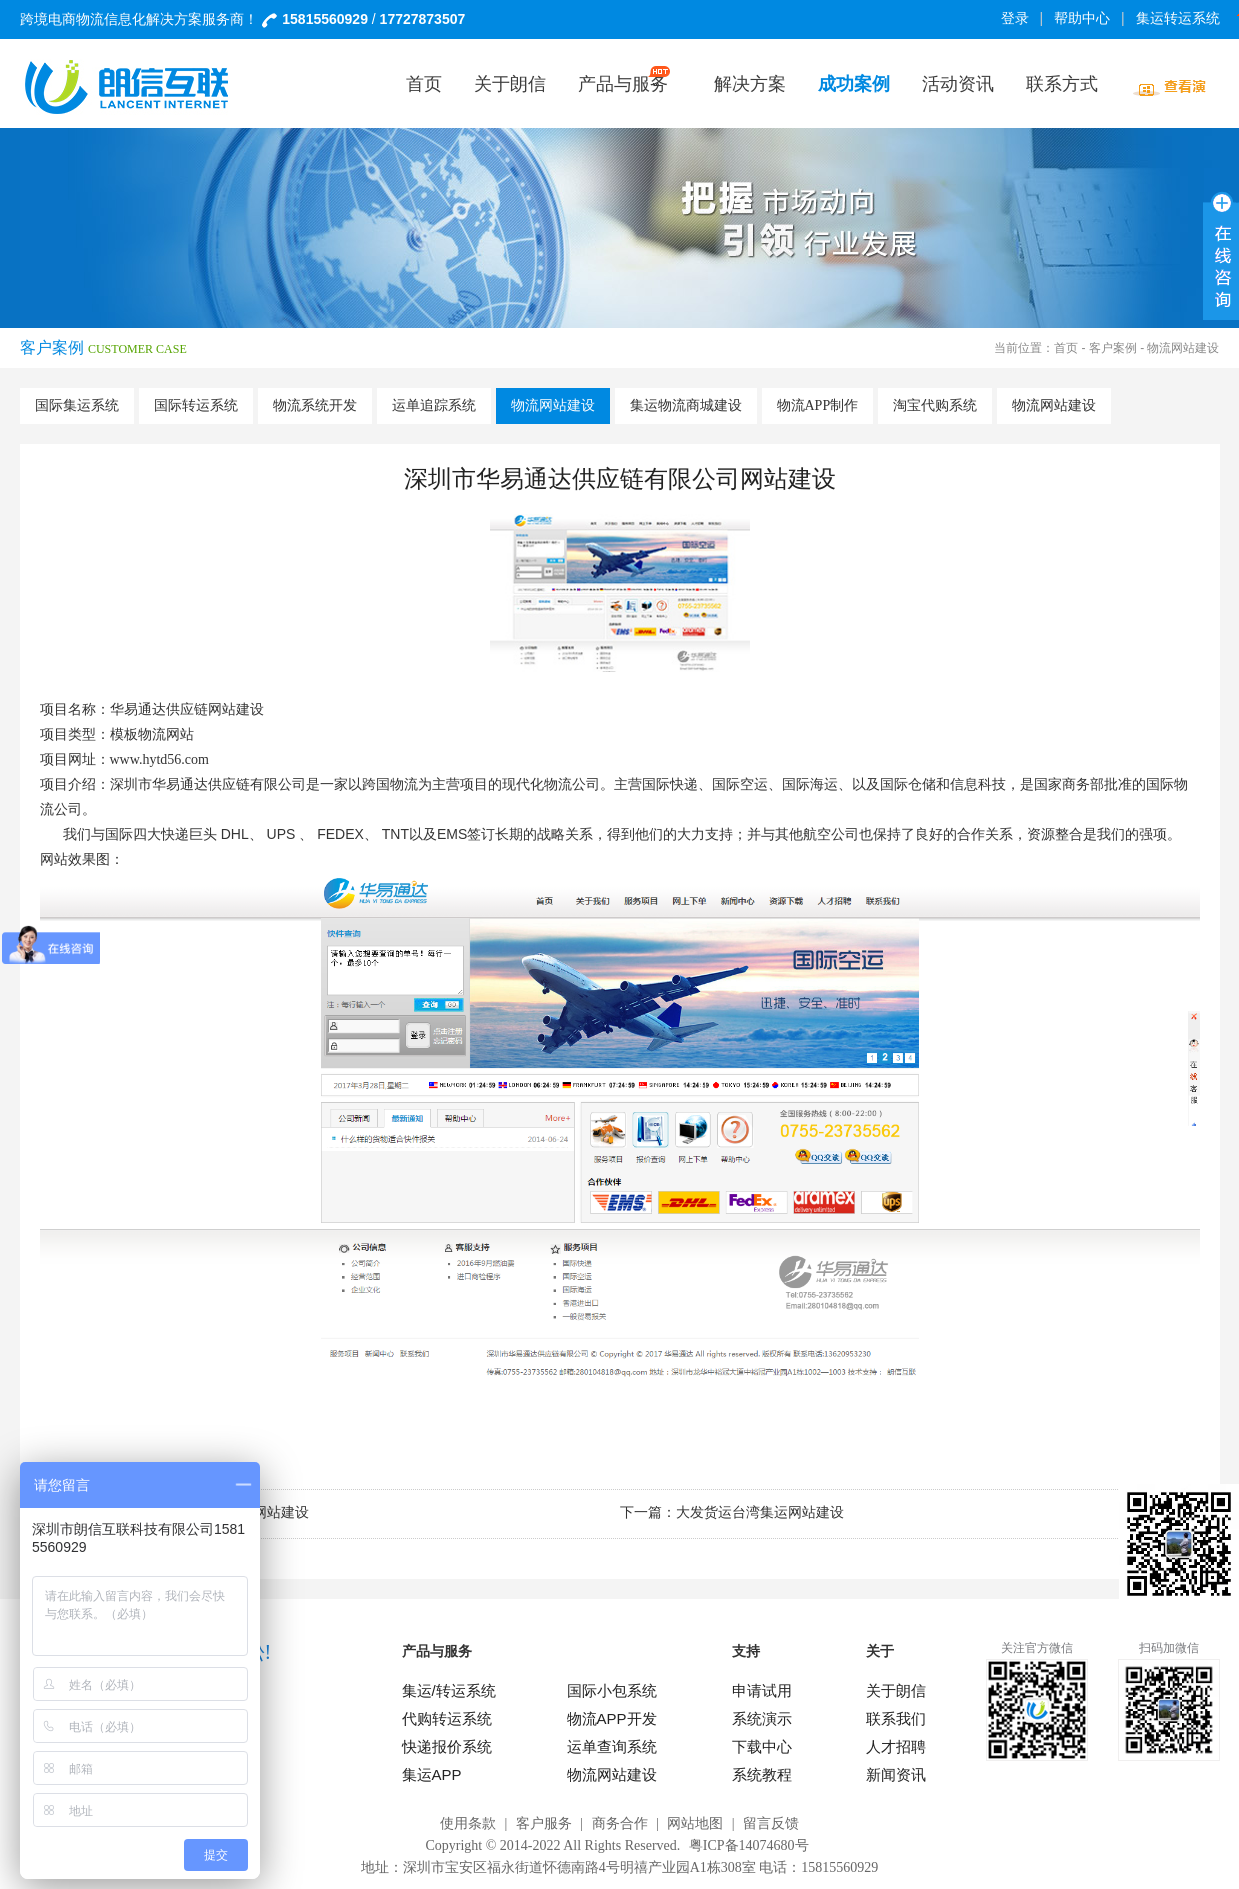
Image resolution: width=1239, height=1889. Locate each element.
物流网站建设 (553, 405)
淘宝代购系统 (935, 405)
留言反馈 (771, 1823)
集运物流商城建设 (686, 405)
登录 (1015, 18)
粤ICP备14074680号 (749, 1845)
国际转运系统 (196, 405)
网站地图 (695, 1823)
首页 (1066, 348)
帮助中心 (1082, 18)
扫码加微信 (1169, 1648)
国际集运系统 (77, 405)
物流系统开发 (315, 405)
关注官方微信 (1037, 1648)
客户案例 (1113, 348)
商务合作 (620, 1823)
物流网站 (166, 734)
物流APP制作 (818, 405)
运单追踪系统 (434, 405)
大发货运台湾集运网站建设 (760, 1512)
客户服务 (544, 1823)
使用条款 (468, 1823)
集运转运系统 (1181, 18)
